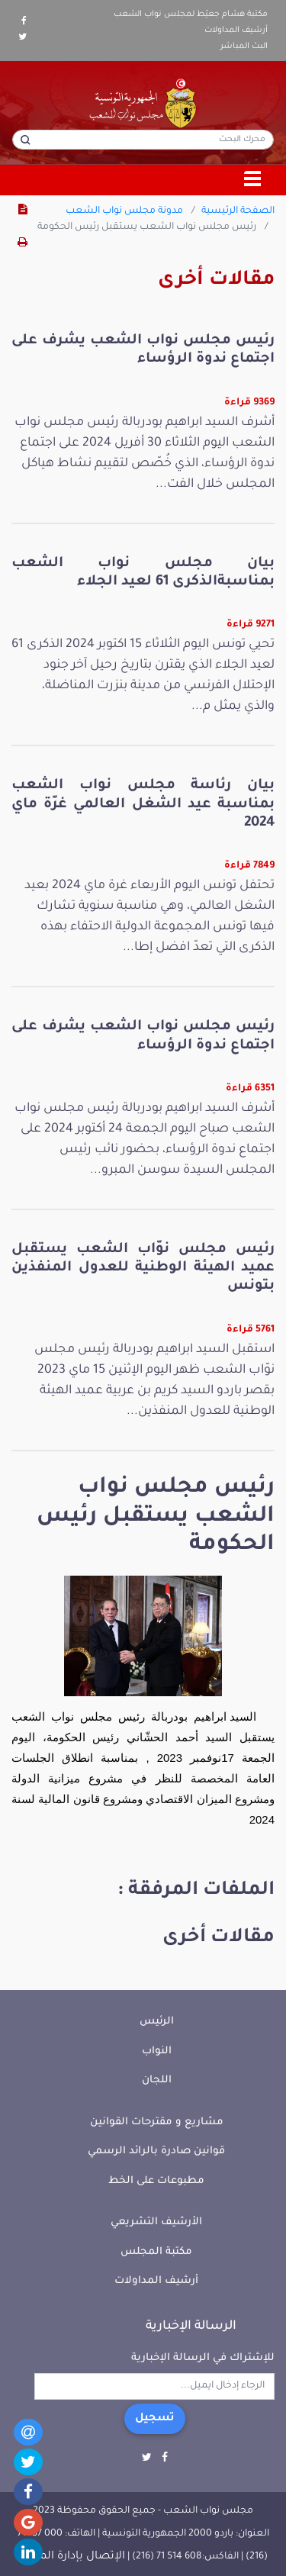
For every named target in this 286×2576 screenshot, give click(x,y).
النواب (157, 2051)
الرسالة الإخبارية (191, 2326)
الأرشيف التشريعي (156, 2222)
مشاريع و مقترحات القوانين (156, 2122)
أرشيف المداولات (236, 30)
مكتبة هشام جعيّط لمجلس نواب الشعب (191, 14)
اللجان (157, 2080)
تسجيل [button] (155, 2419)
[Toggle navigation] (253, 180)
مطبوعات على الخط (156, 2181)
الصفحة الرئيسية (238, 211)
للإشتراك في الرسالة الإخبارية (203, 2358)
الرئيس (157, 2021)
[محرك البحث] (143, 140)
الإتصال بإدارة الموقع (71, 2557)
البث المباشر (244, 46)
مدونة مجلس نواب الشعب (124, 211)
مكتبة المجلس (156, 2252)
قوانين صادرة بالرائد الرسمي (156, 2151)
